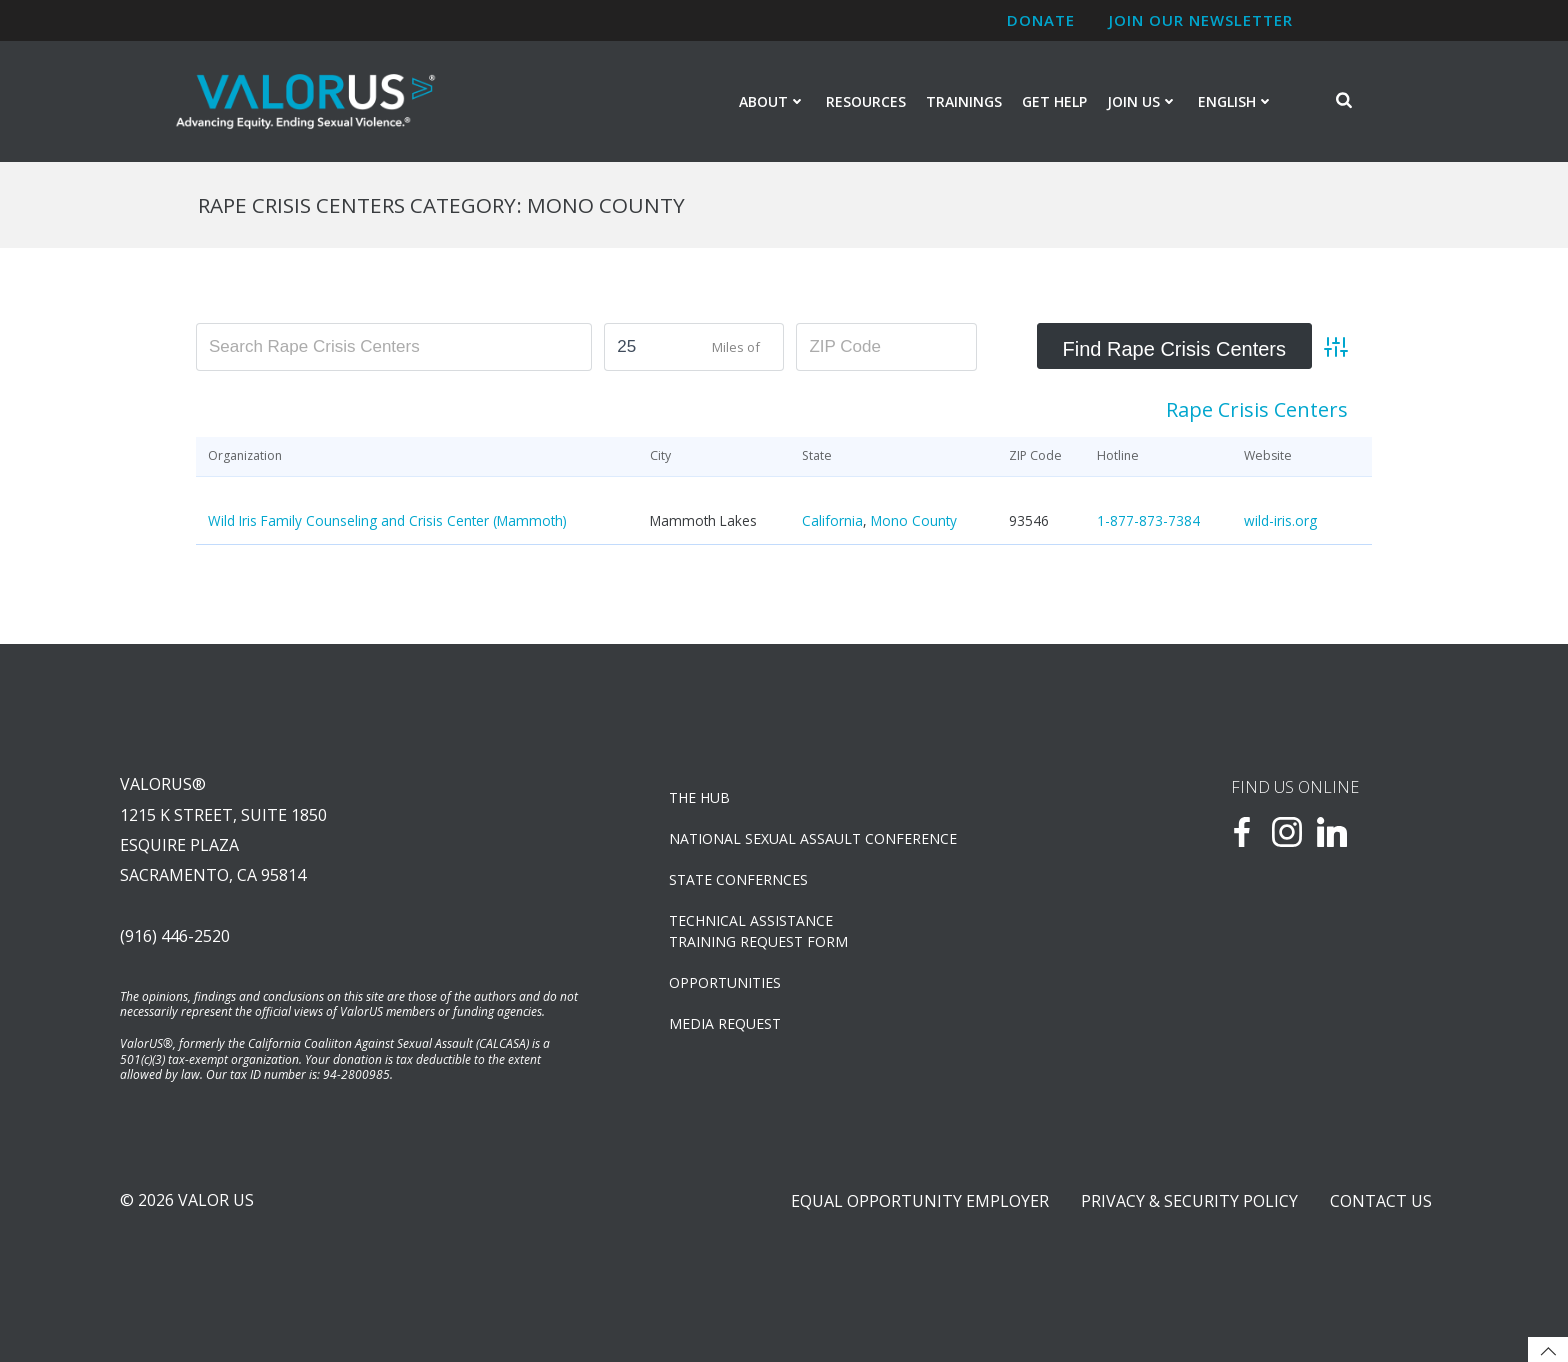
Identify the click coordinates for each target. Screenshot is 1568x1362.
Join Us (1142, 101)
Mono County (914, 520)
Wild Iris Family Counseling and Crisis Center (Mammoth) (387, 520)
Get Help (1054, 101)
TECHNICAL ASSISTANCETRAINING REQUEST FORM (758, 931)
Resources (866, 101)
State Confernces (738, 879)
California (832, 520)
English (1236, 101)
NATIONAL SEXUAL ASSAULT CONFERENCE (813, 838)
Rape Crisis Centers (1257, 409)
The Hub (699, 797)
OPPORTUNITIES (725, 982)
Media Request (725, 1023)
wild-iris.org (1280, 520)
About (772, 101)
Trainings (964, 101)
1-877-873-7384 (1148, 520)
